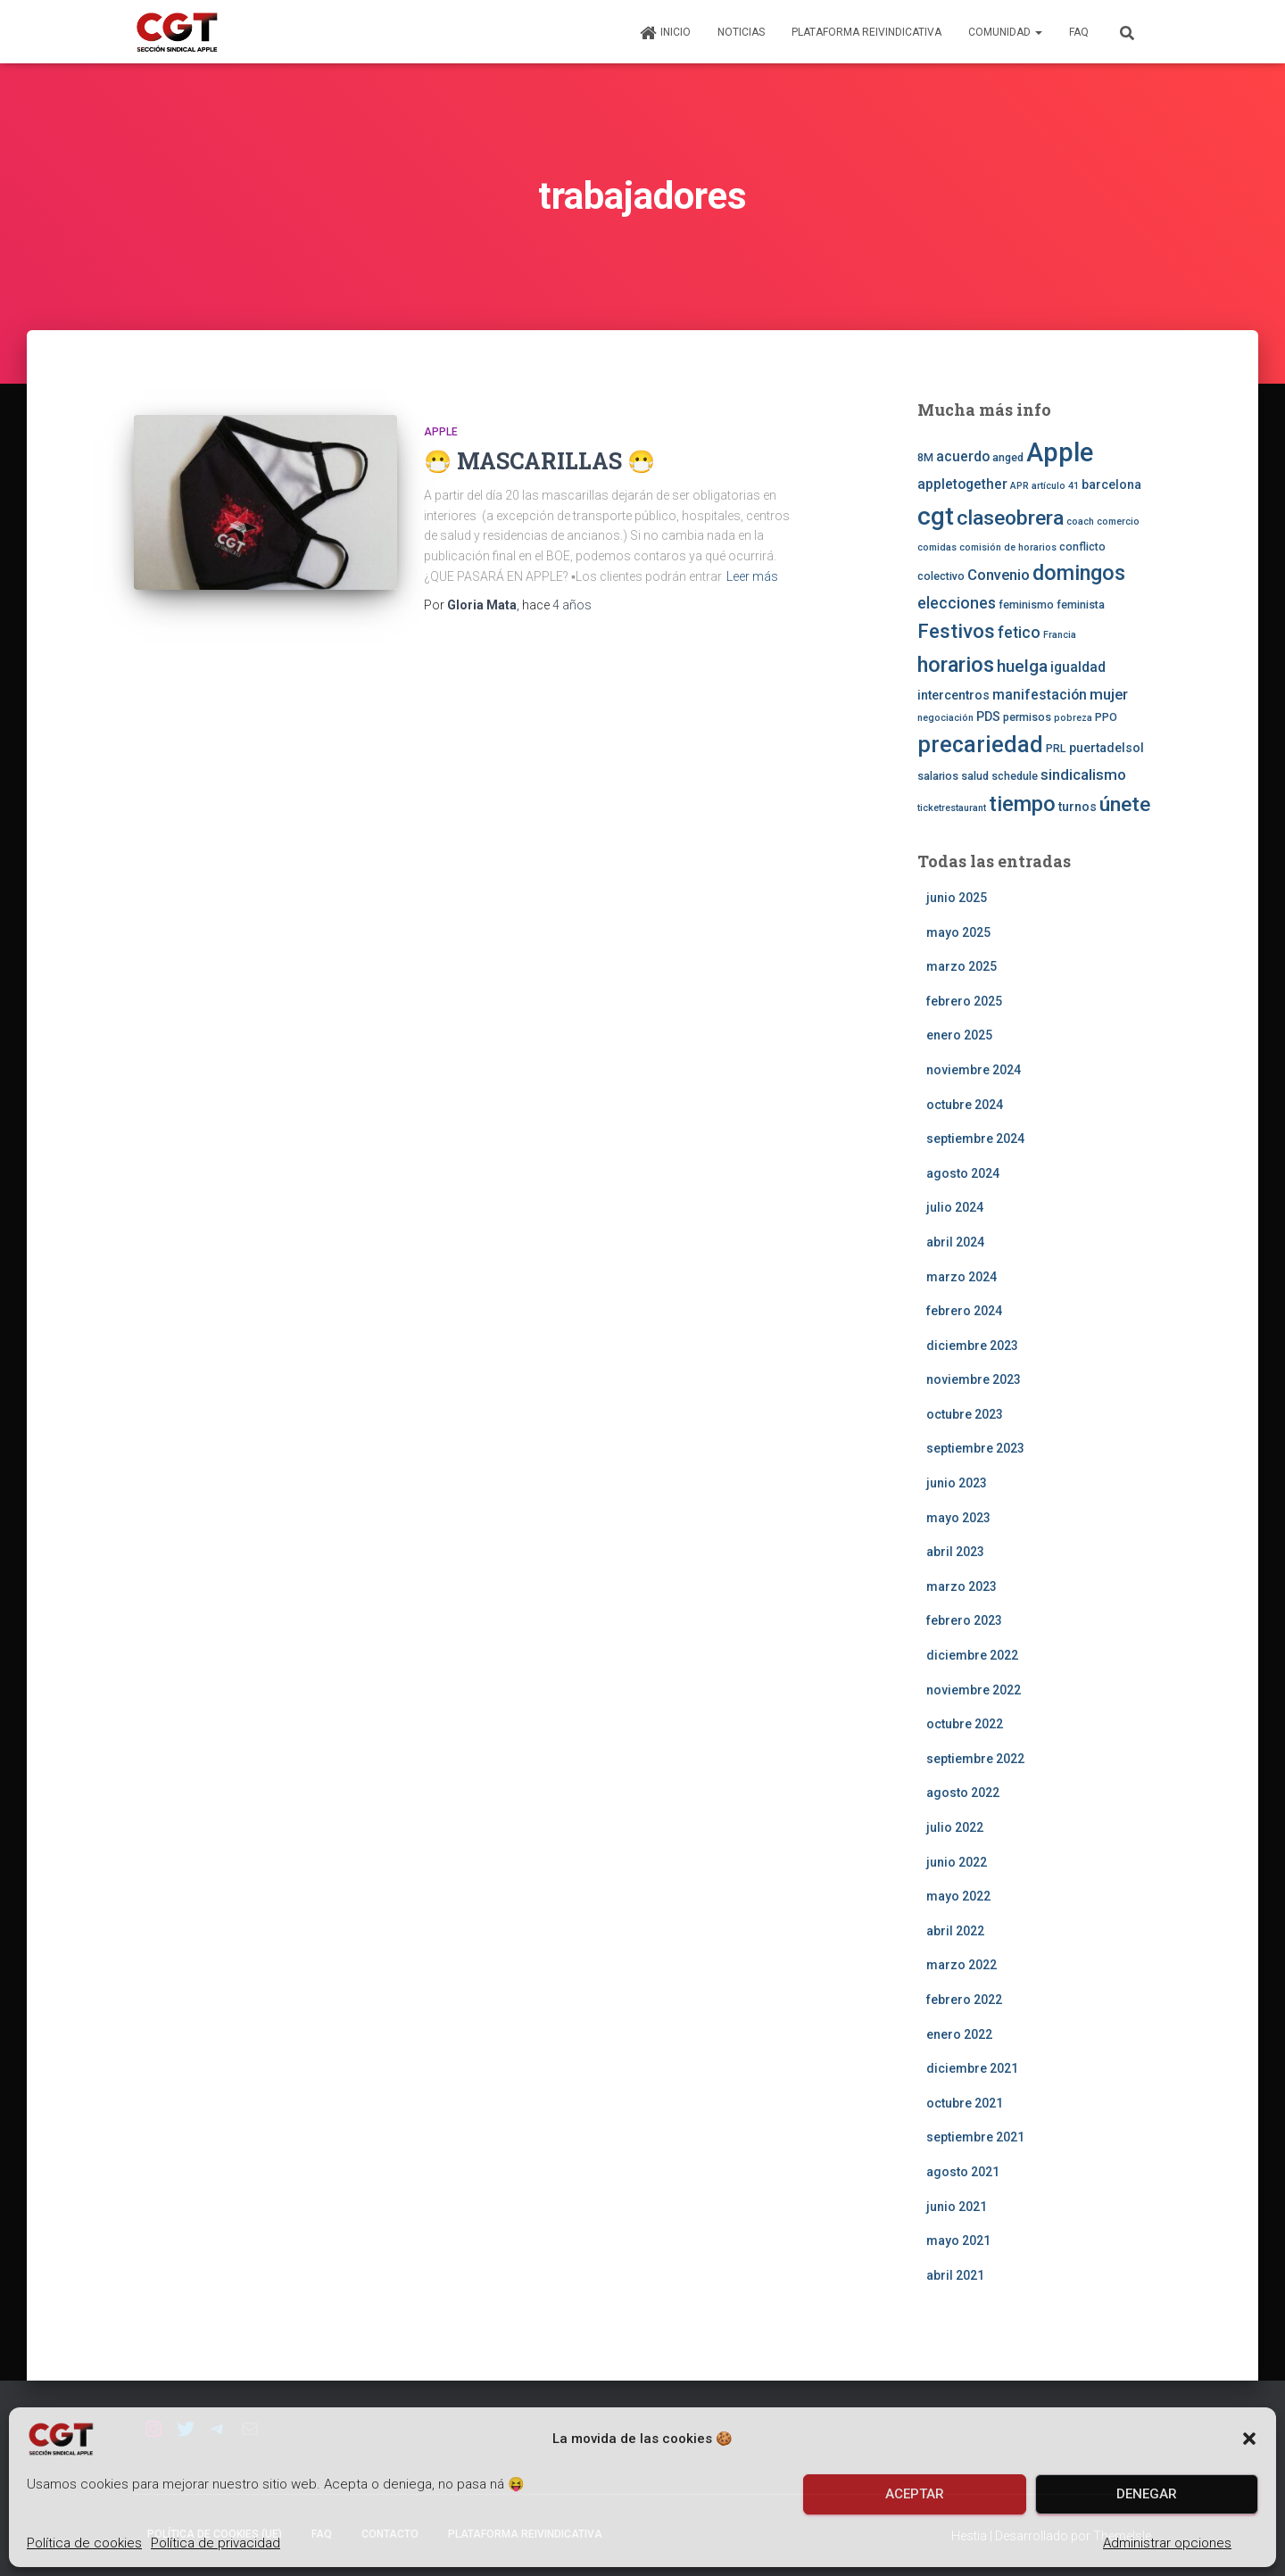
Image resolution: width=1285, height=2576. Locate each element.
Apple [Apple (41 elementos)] (1059, 452)
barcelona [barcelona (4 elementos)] (1111, 484)
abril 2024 (955, 1242)
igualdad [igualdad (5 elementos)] (1078, 667)
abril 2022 (955, 1931)
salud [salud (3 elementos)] (975, 776)
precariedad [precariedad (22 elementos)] (980, 745)
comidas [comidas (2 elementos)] (937, 547)
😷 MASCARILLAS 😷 (539, 461)
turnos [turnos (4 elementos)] (1077, 806)
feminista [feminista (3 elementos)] (1081, 604)
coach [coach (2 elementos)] (1080, 521)
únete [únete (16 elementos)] (1124, 804)
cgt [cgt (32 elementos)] (935, 516)
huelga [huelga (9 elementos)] (1022, 666)
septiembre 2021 (975, 2137)
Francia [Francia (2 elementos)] (1059, 635)
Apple (441, 432)
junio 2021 (956, 2206)
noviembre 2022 (973, 1690)
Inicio (665, 33)
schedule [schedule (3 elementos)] (1014, 776)
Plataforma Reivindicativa (866, 32)
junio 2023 (956, 1483)
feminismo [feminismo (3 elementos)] (1026, 604)
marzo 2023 (961, 1586)
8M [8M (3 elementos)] (925, 457)
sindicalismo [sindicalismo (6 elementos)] (1083, 774)
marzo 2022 (961, 1965)
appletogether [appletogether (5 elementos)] (962, 484)
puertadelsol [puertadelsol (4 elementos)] (1106, 748)
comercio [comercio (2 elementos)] (1118, 521)
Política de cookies (84, 2543)
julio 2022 (954, 1827)
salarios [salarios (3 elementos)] (937, 776)
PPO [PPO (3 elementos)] (1106, 717)
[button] (1249, 2439)
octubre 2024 (964, 1104)
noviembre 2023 (973, 1379)
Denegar (1146, 2494)
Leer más (752, 576)
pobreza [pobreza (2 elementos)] (1073, 718)
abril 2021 (955, 2275)
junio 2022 (956, 1862)
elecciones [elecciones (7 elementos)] (956, 603)
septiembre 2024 (975, 1138)
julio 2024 (954, 1207)
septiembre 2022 (975, 1759)
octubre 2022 (964, 1724)
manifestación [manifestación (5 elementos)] (1039, 695)
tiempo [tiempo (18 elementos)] (1022, 803)
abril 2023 (955, 1552)
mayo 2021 (958, 2240)
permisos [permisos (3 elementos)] (1027, 717)
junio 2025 (956, 897)
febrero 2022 (964, 1999)
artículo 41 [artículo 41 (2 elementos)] (1055, 486)
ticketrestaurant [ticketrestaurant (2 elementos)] (951, 808)
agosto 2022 (962, 1792)
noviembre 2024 (973, 1070)
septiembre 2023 (975, 1448)
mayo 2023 (958, 1518)
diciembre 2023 (972, 1345)
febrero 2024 (964, 1311)
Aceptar (914, 2494)
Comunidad (1005, 32)
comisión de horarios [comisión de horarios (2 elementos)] (1008, 547)
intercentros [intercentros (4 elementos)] (953, 695)
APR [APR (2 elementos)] (1019, 486)
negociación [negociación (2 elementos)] (945, 718)
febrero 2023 (964, 1620)
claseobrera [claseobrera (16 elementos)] (1010, 518)
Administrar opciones (1167, 2543)
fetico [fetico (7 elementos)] (1019, 633)
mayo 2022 (958, 1896)
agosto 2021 (962, 2172)
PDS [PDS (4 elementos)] (988, 716)
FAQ (1079, 32)
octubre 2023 (964, 1414)
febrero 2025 (964, 1001)
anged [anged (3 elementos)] (1008, 457)
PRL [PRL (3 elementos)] (1056, 748)
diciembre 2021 (972, 2068)
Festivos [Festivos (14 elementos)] (956, 630)
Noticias (741, 32)
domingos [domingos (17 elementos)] (1078, 572)
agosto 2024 (962, 1173)
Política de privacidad (215, 2543)
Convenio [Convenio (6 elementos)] (998, 575)
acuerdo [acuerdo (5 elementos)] (963, 457)
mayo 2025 (958, 932)
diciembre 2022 (972, 1655)
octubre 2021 (964, 2103)
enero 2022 (959, 2034)
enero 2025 (959, 1035)
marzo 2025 (961, 966)
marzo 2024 (961, 1277)
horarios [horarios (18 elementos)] (955, 664)
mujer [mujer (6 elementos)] (1109, 694)
